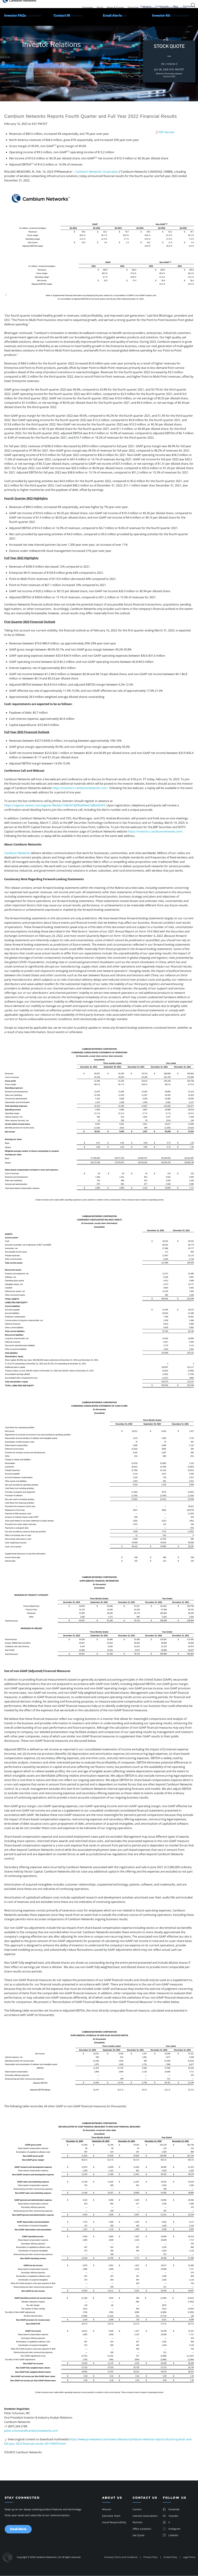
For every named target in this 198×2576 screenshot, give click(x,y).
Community (162, 6)
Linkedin (173, 2535)
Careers (137, 2509)
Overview (87, 16)
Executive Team (111, 2515)
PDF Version (166, 132)
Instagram (174, 2528)
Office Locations (142, 2528)
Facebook (173, 2509)
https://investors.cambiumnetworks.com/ (79, 788)
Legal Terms (189, 2557)
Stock (100, 16)
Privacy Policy (150, 2557)
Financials (133, 16)
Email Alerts (18, 2529)
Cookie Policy (170, 2557)
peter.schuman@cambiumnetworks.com (31, 2431)
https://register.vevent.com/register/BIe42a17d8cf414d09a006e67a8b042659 (54, 805)
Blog (175, 6)
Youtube (173, 2515)
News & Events (115, 16)
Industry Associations (145, 2515)
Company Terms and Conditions (121, 2557)
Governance (149, 16)
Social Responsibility (114, 2522)
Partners (188, 6)
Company (145, 6)
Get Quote (138, 2535)
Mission (106, 2509)
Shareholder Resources (173, 16)
